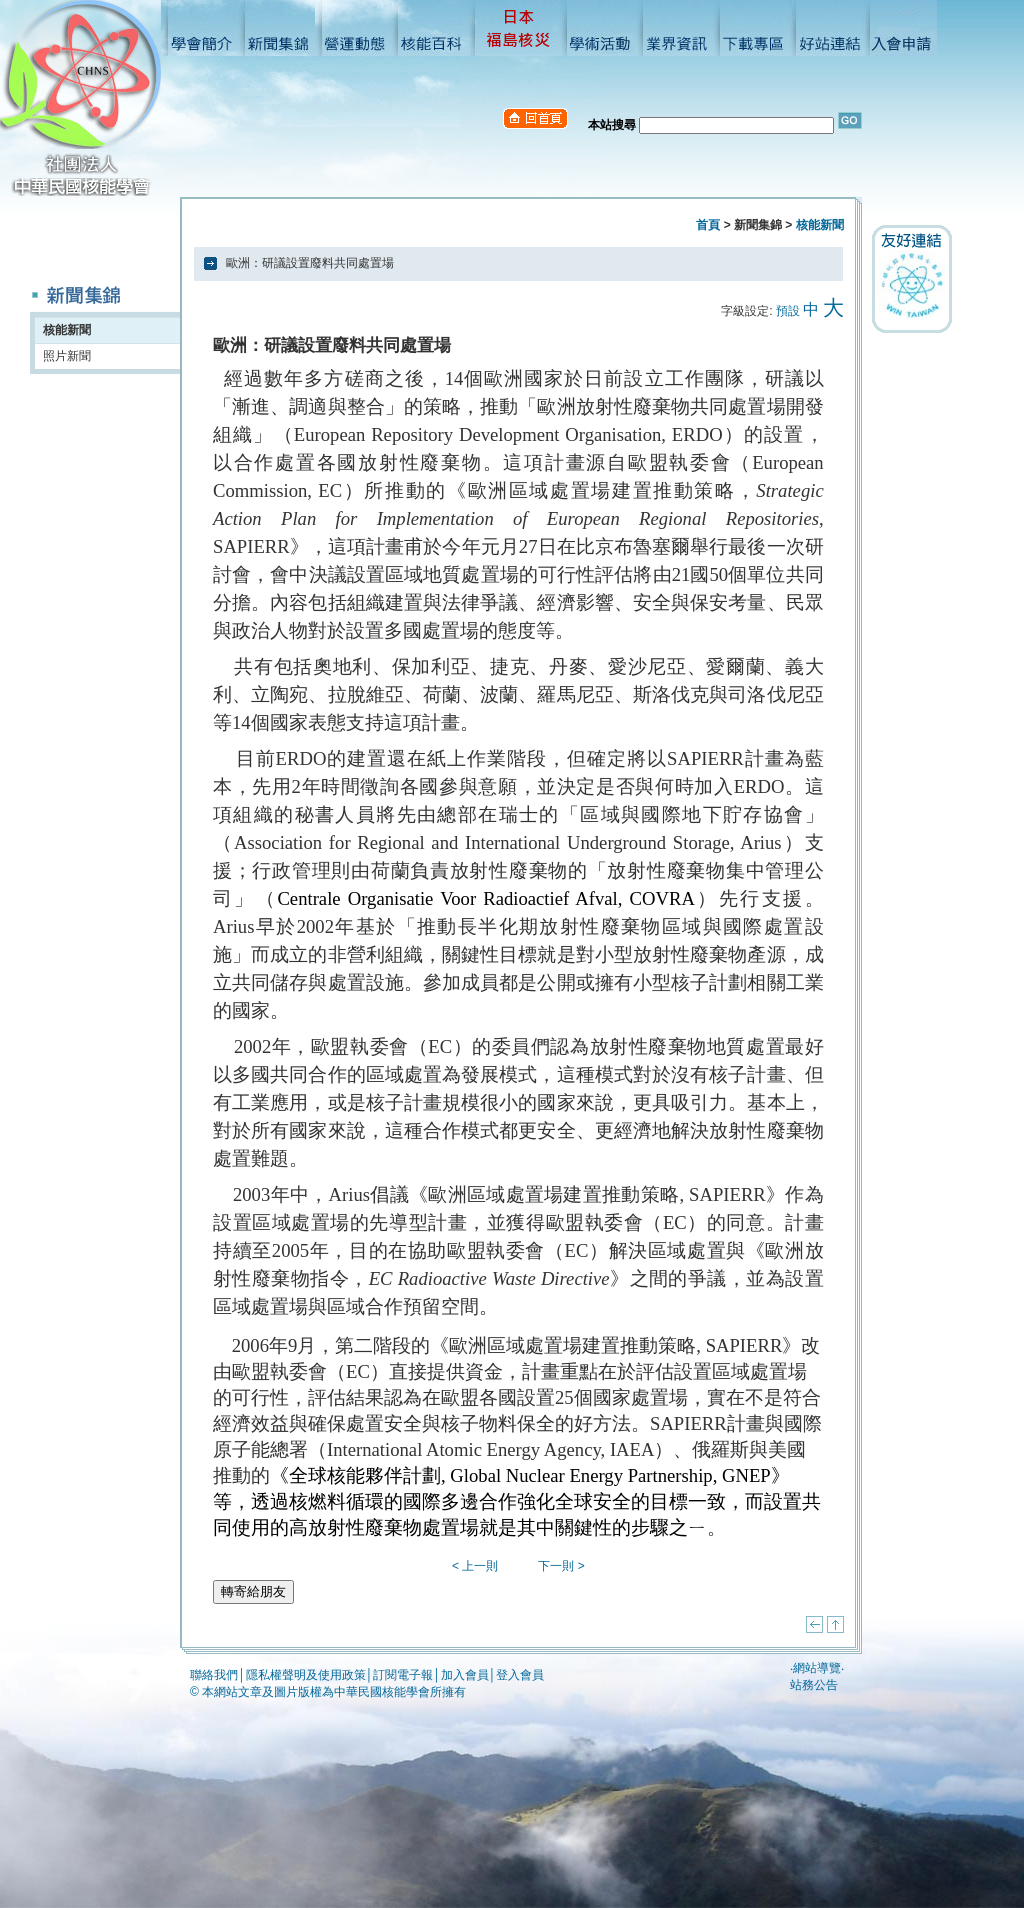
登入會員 (520, 1675)
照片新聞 (67, 356)
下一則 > (561, 1566)
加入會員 (465, 1675)
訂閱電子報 (403, 1675)
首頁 (708, 225)
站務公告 (814, 1685)
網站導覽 (817, 1668)
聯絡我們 (214, 1675)
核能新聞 (67, 330)
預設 (788, 311)
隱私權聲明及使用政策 (306, 1675)
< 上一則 (475, 1566)
